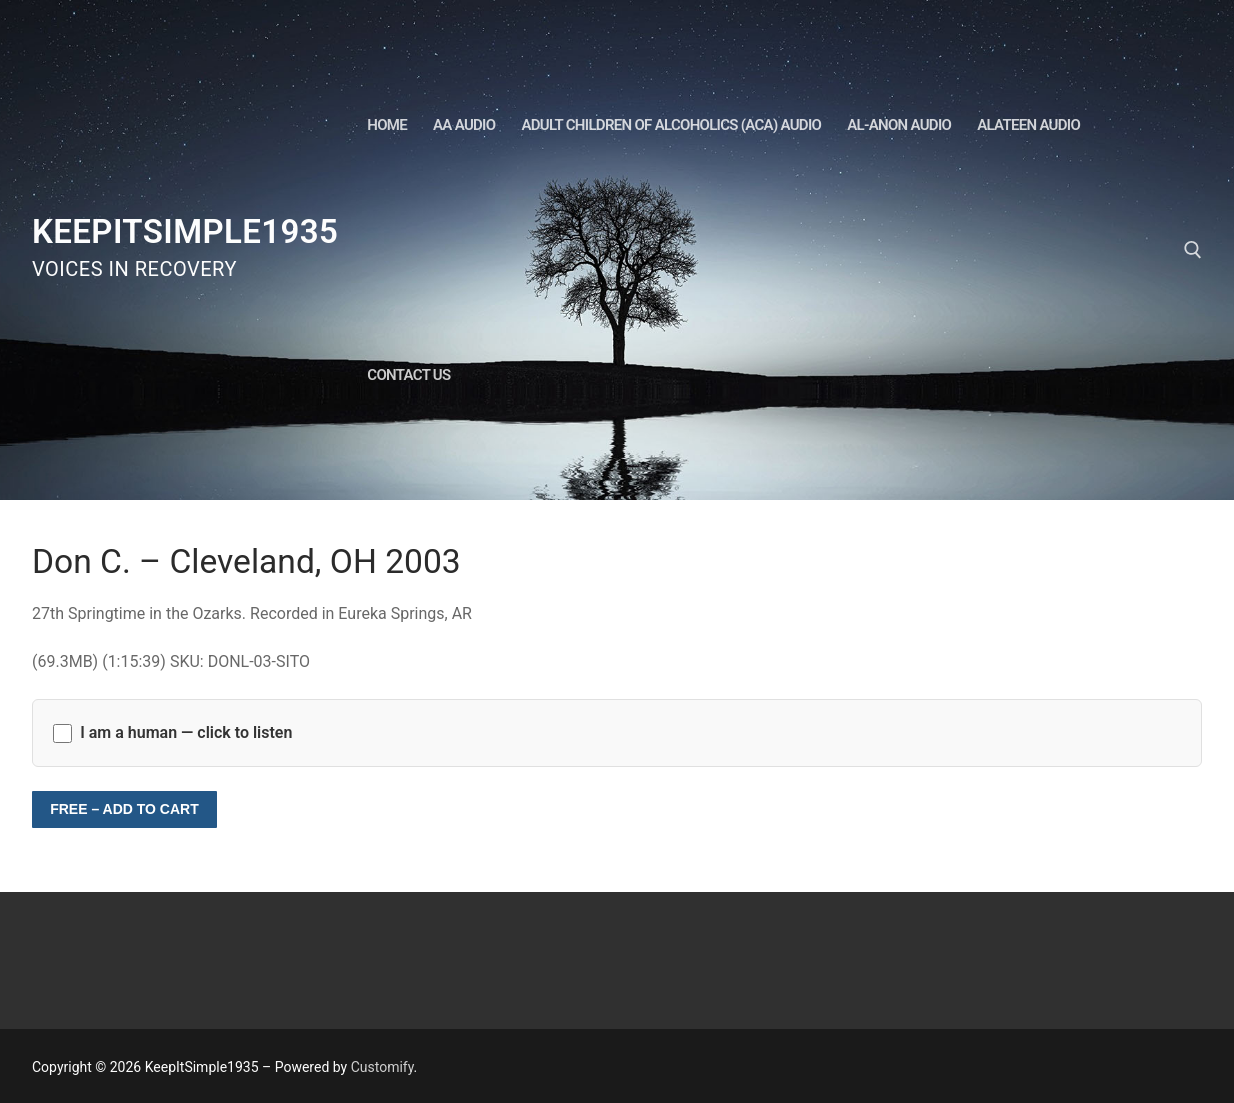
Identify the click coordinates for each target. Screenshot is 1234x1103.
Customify (382, 1067)
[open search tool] (1193, 250)
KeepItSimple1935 (185, 231)
